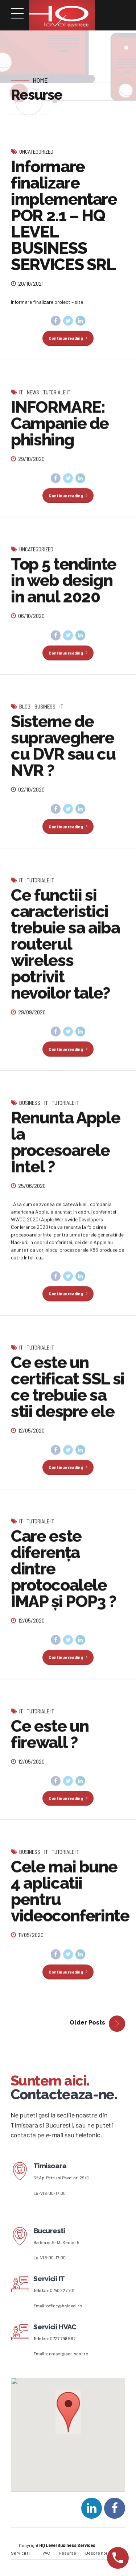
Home (40, 80)
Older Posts (87, 2029)
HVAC (45, 2560)
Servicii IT (20, 2560)
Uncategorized (36, 151)
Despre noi (96, 2560)
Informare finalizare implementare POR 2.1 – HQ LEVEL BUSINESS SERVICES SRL (64, 215)
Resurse (67, 2560)
